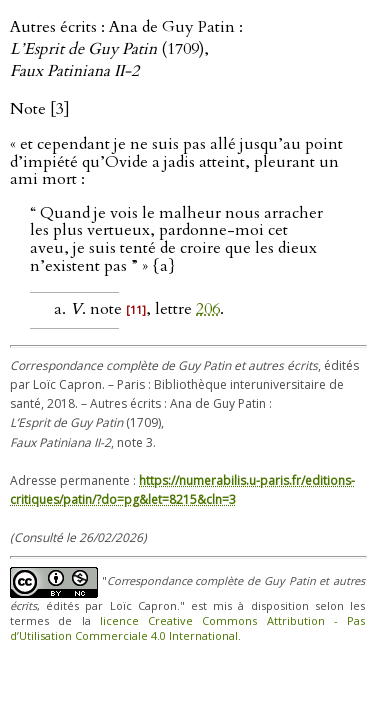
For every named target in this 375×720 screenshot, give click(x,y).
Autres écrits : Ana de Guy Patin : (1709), (126, 49)
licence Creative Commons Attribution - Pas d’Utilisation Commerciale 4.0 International (187, 628)
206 (208, 309)
